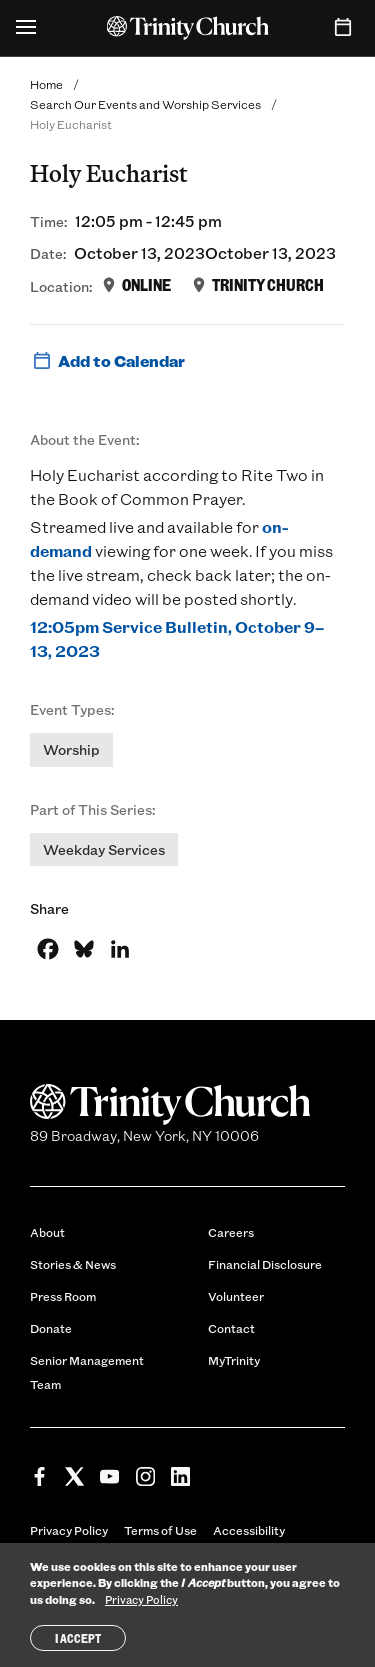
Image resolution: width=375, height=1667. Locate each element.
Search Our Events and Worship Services (145, 104)
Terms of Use (160, 1530)
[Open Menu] (26, 28)
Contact (231, 1328)
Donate (51, 1328)
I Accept (78, 1638)
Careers (231, 1232)
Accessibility (249, 1530)
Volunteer (236, 1296)
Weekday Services (104, 849)
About (47, 1232)
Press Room (63, 1296)
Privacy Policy (69, 1530)
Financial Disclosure (265, 1264)
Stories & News (73, 1264)
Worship (71, 749)
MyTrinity (234, 1360)
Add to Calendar (107, 361)
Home (46, 84)
